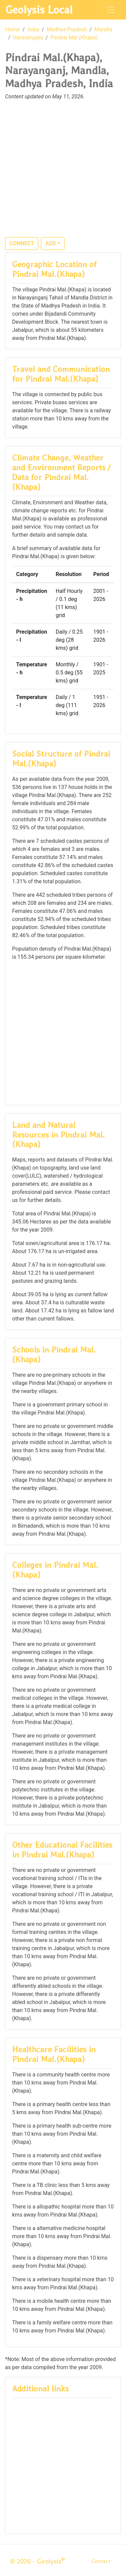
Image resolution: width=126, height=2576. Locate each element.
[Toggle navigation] (111, 10)
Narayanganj (28, 37)
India (33, 29)
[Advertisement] (63, 172)
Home (12, 29)
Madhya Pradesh (67, 29)
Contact (101, 2561)
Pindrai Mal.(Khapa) (74, 37)
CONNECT (21, 243)
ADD (50, 243)
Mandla (103, 29)
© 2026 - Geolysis (37, 2561)
